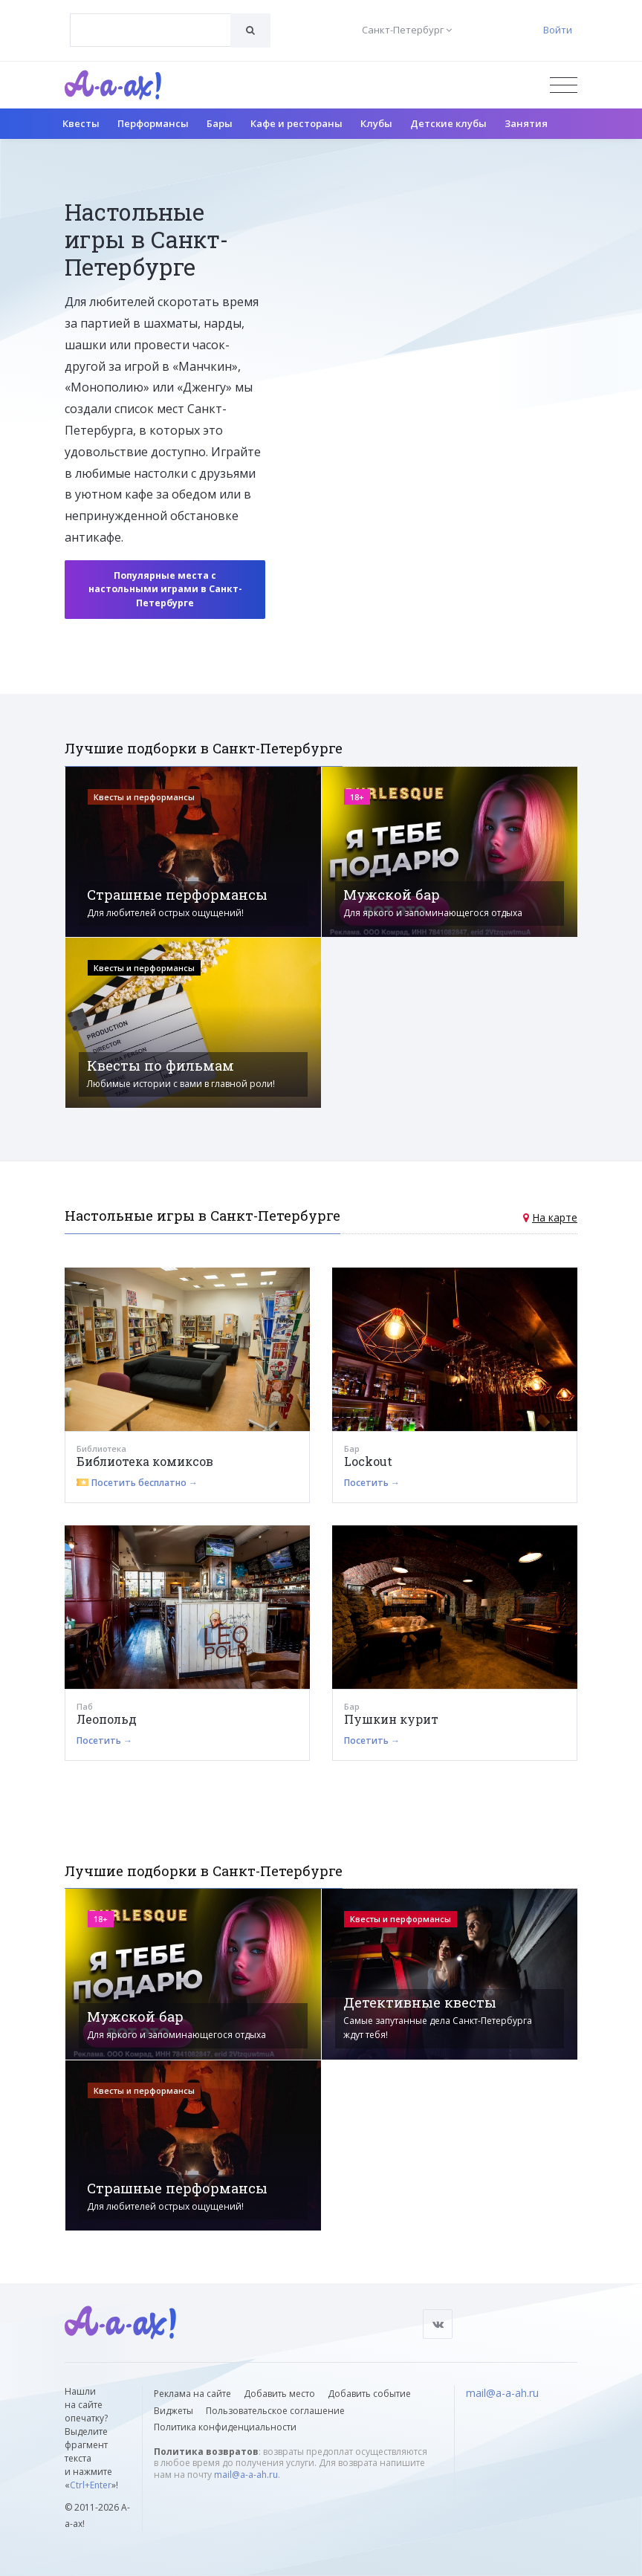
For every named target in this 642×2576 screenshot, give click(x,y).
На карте (554, 1217)
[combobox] (150, 30)
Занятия (526, 123)
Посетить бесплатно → (144, 1482)
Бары (220, 123)
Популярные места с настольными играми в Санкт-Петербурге (165, 589)
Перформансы (153, 123)
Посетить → (372, 1482)
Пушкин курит (391, 1719)
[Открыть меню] (563, 85)
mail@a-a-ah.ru (246, 2474)
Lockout (368, 1461)
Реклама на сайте (192, 2393)
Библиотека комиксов (145, 1461)
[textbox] (150, 19)
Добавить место (279, 2393)
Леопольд (107, 1719)
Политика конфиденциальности (225, 2427)
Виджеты (173, 2410)
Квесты (81, 123)
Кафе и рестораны (296, 123)
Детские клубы (448, 123)
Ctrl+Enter (90, 2485)
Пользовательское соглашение (275, 2410)
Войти (557, 29)
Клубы (376, 123)
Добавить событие (369, 2393)
